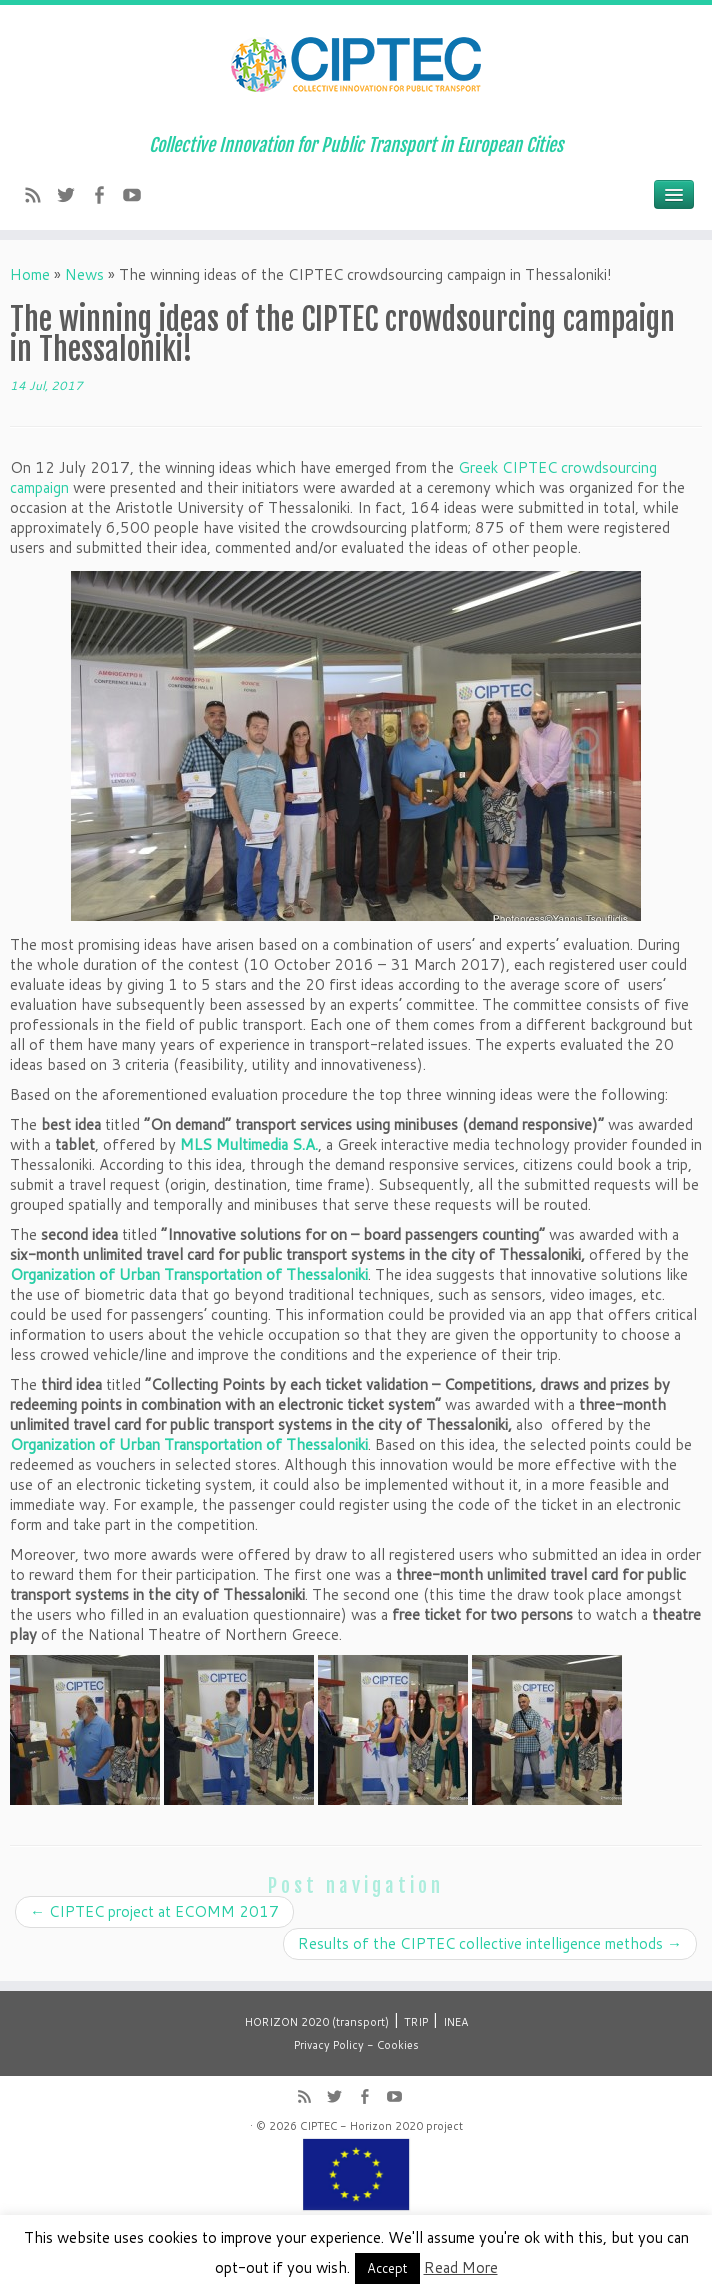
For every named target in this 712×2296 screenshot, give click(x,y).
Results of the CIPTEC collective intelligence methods (490, 1943)
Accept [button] (387, 2268)
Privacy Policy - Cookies (356, 2045)
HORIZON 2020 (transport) (317, 2022)
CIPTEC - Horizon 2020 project (381, 2126)
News (84, 274)
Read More (461, 2268)
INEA (455, 2022)
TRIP (416, 2022)
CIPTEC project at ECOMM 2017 (154, 1911)
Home (30, 274)
